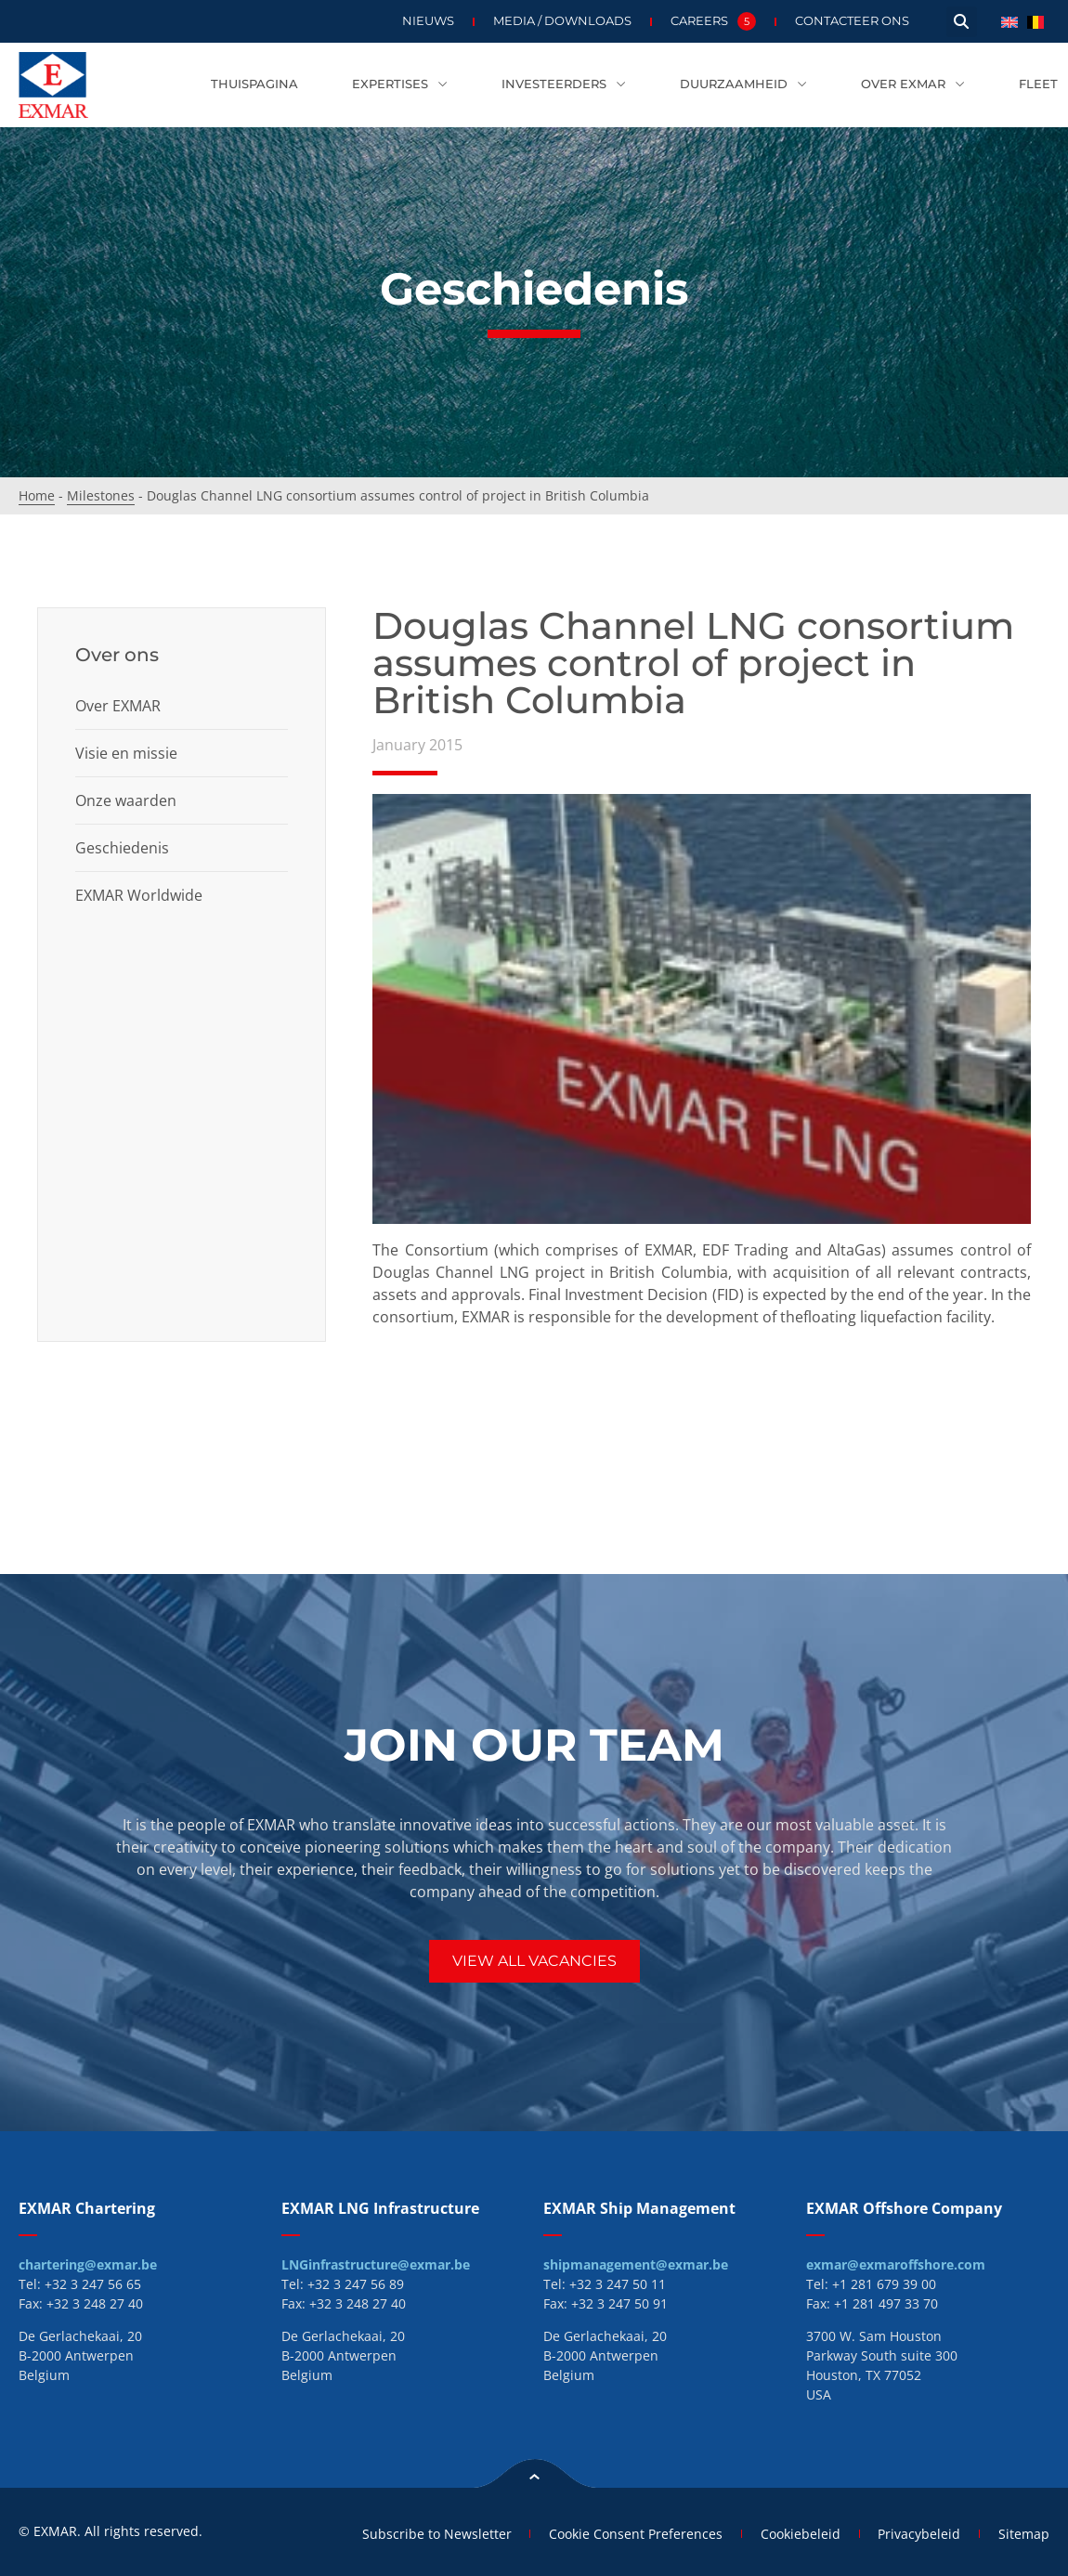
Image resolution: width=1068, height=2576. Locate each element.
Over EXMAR (913, 85)
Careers (713, 21)
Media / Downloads (562, 21)
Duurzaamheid (743, 85)
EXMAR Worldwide (138, 895)
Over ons (117, 655)
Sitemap (1023, 2534)
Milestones (101, 495)
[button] (961, 22)
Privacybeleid (919, 2534)
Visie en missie (126, 753)
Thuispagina (254, 84)
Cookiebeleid (800, 2534)
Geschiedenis (122, 848)
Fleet (1038, 84)
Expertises (400, 85)
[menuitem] (1009, 20)
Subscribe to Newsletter (435, 2534)
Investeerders (563, 85)
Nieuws (428, 21)
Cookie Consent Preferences (635, 2534)
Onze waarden (125, 800)
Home (37, 495)
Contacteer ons (852, 21)
